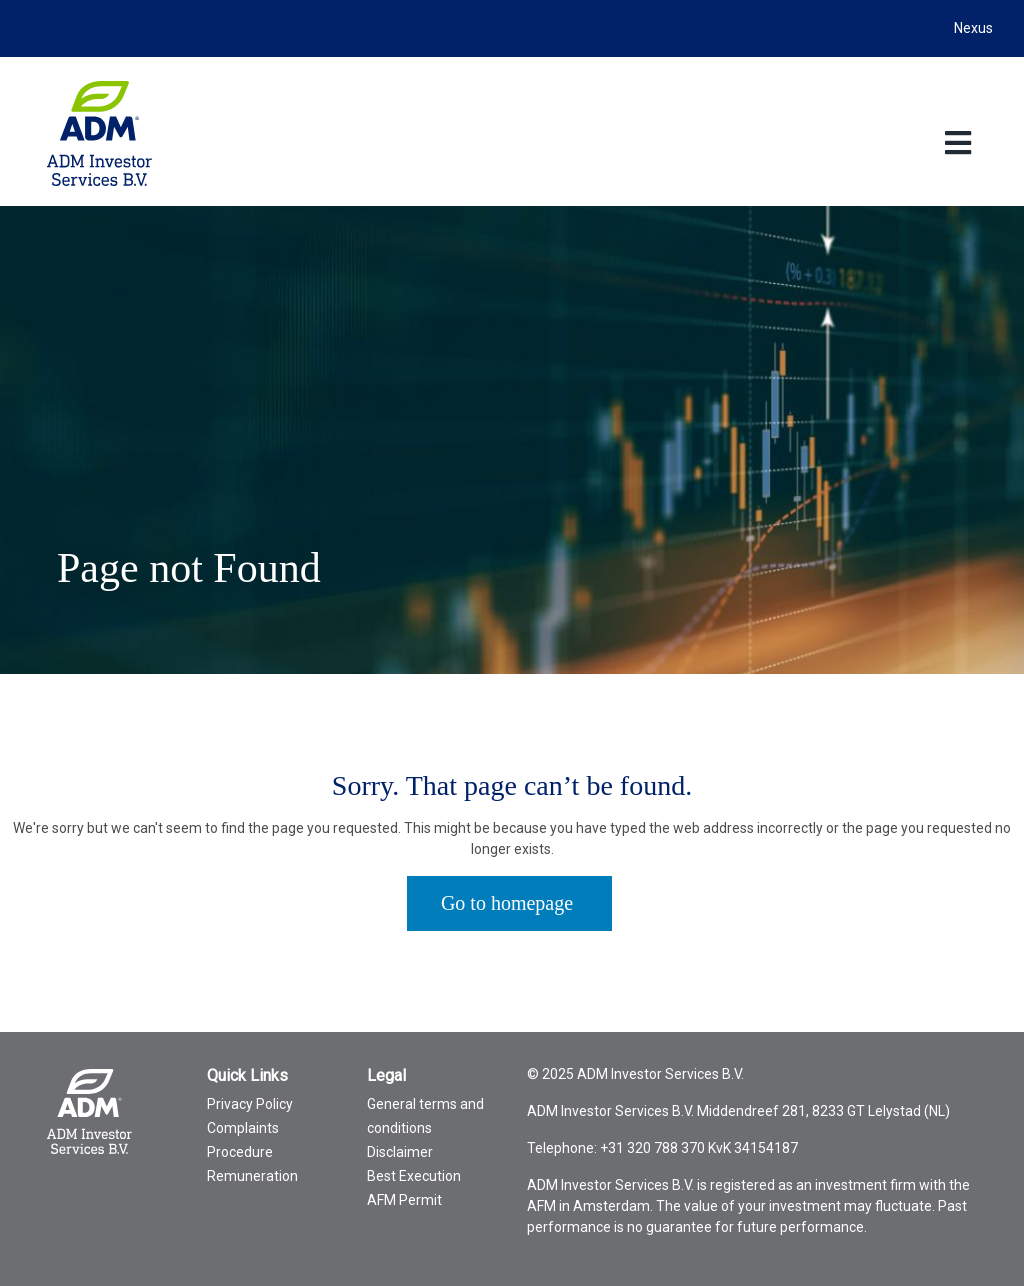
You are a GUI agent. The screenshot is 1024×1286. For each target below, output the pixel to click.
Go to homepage (507, 903)
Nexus (973, 28)
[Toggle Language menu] (957, 143)
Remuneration (252, 1176)
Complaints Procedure (243, 1140)
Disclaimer (400, 1152)
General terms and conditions (425, 1116)
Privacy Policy (250, 1104)
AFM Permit (404, 1200)
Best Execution (414, 1176)
